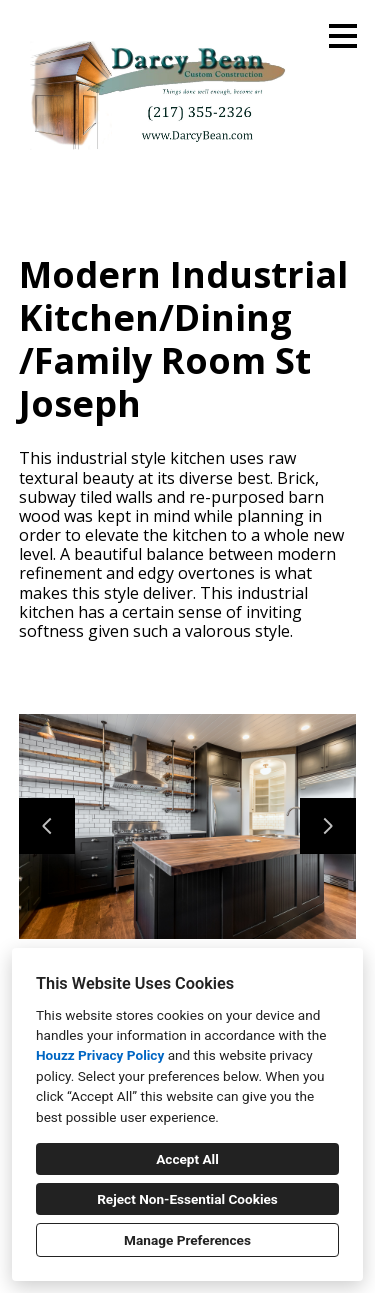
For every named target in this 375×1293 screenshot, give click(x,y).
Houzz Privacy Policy (100, 1055)
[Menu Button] (343, 36)
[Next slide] (328, 826)
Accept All (187, 1159)
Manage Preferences (187, 1240)
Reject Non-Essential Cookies (187, 1199)
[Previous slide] (47, 826)
